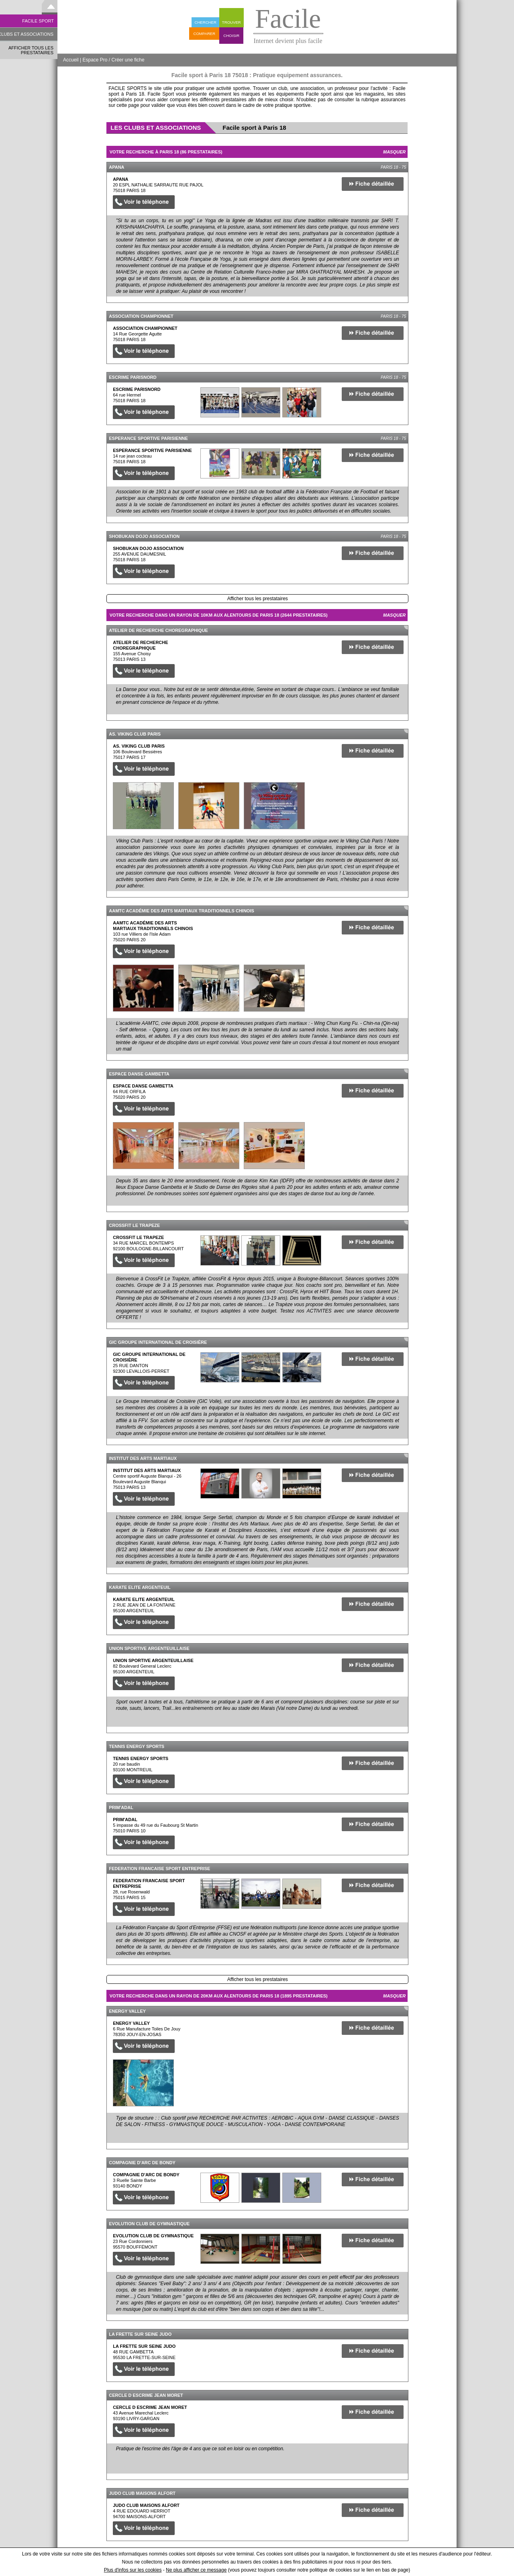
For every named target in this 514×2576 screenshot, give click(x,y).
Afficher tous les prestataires (257, 598)
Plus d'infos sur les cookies (133, 2570)
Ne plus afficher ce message (196, 2570)
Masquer (394, 151)
